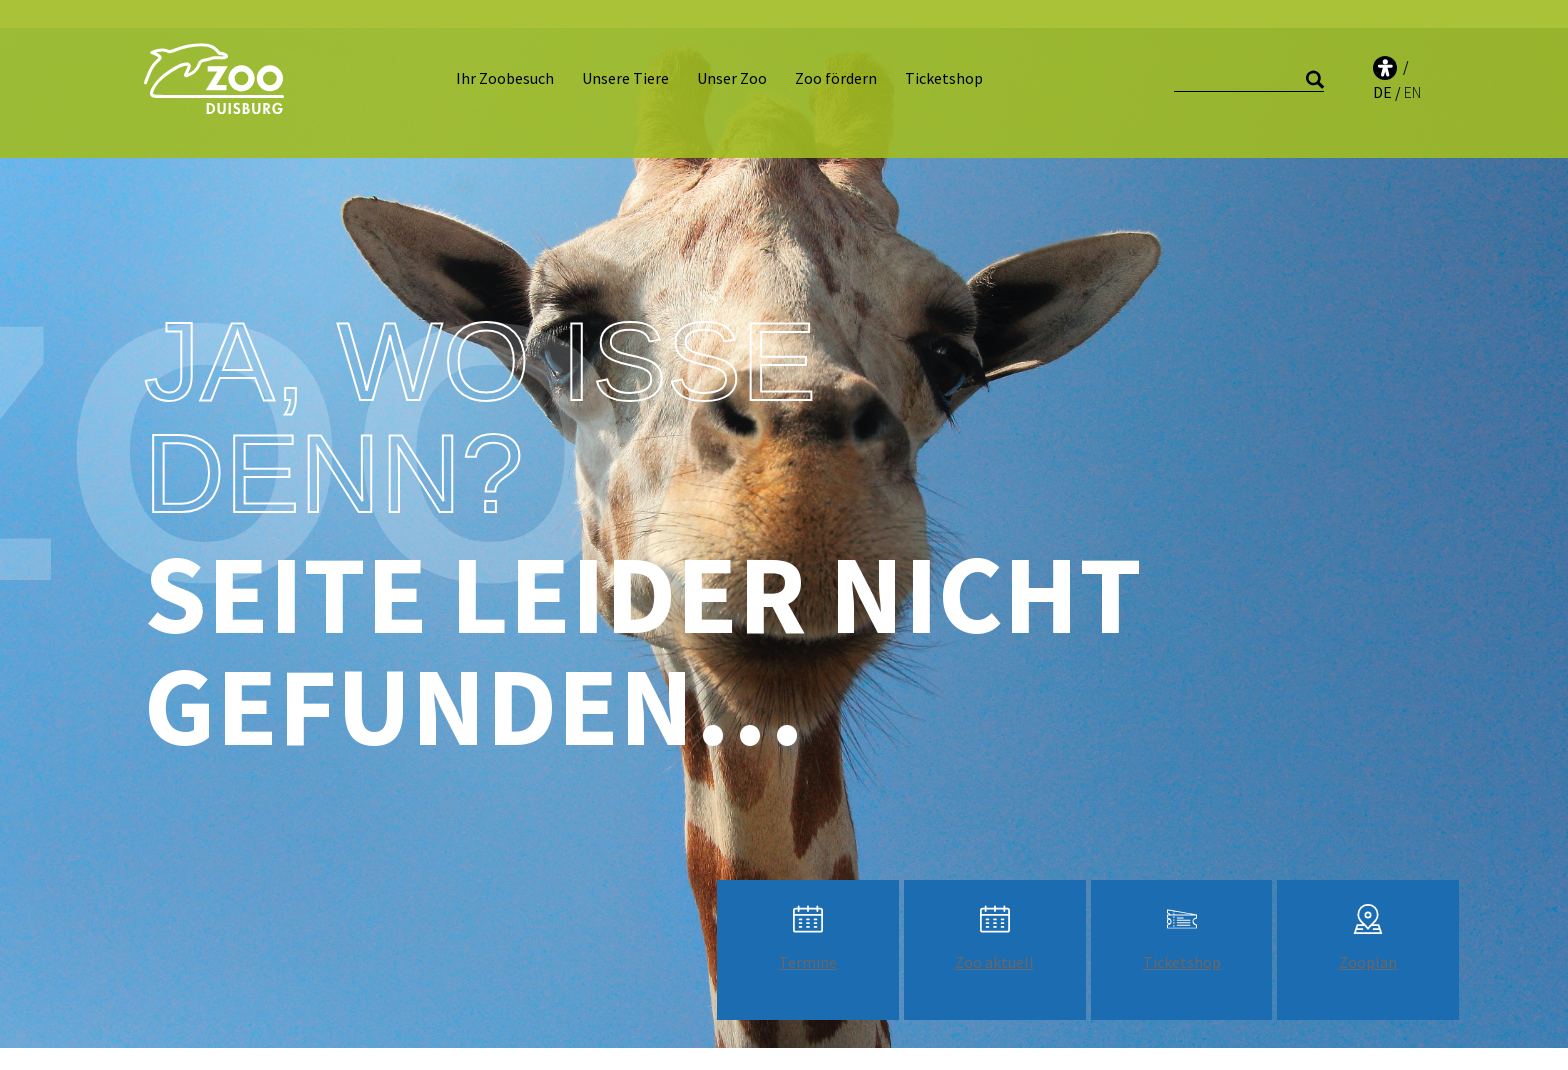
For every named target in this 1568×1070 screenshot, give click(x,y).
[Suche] (1249, 65)
